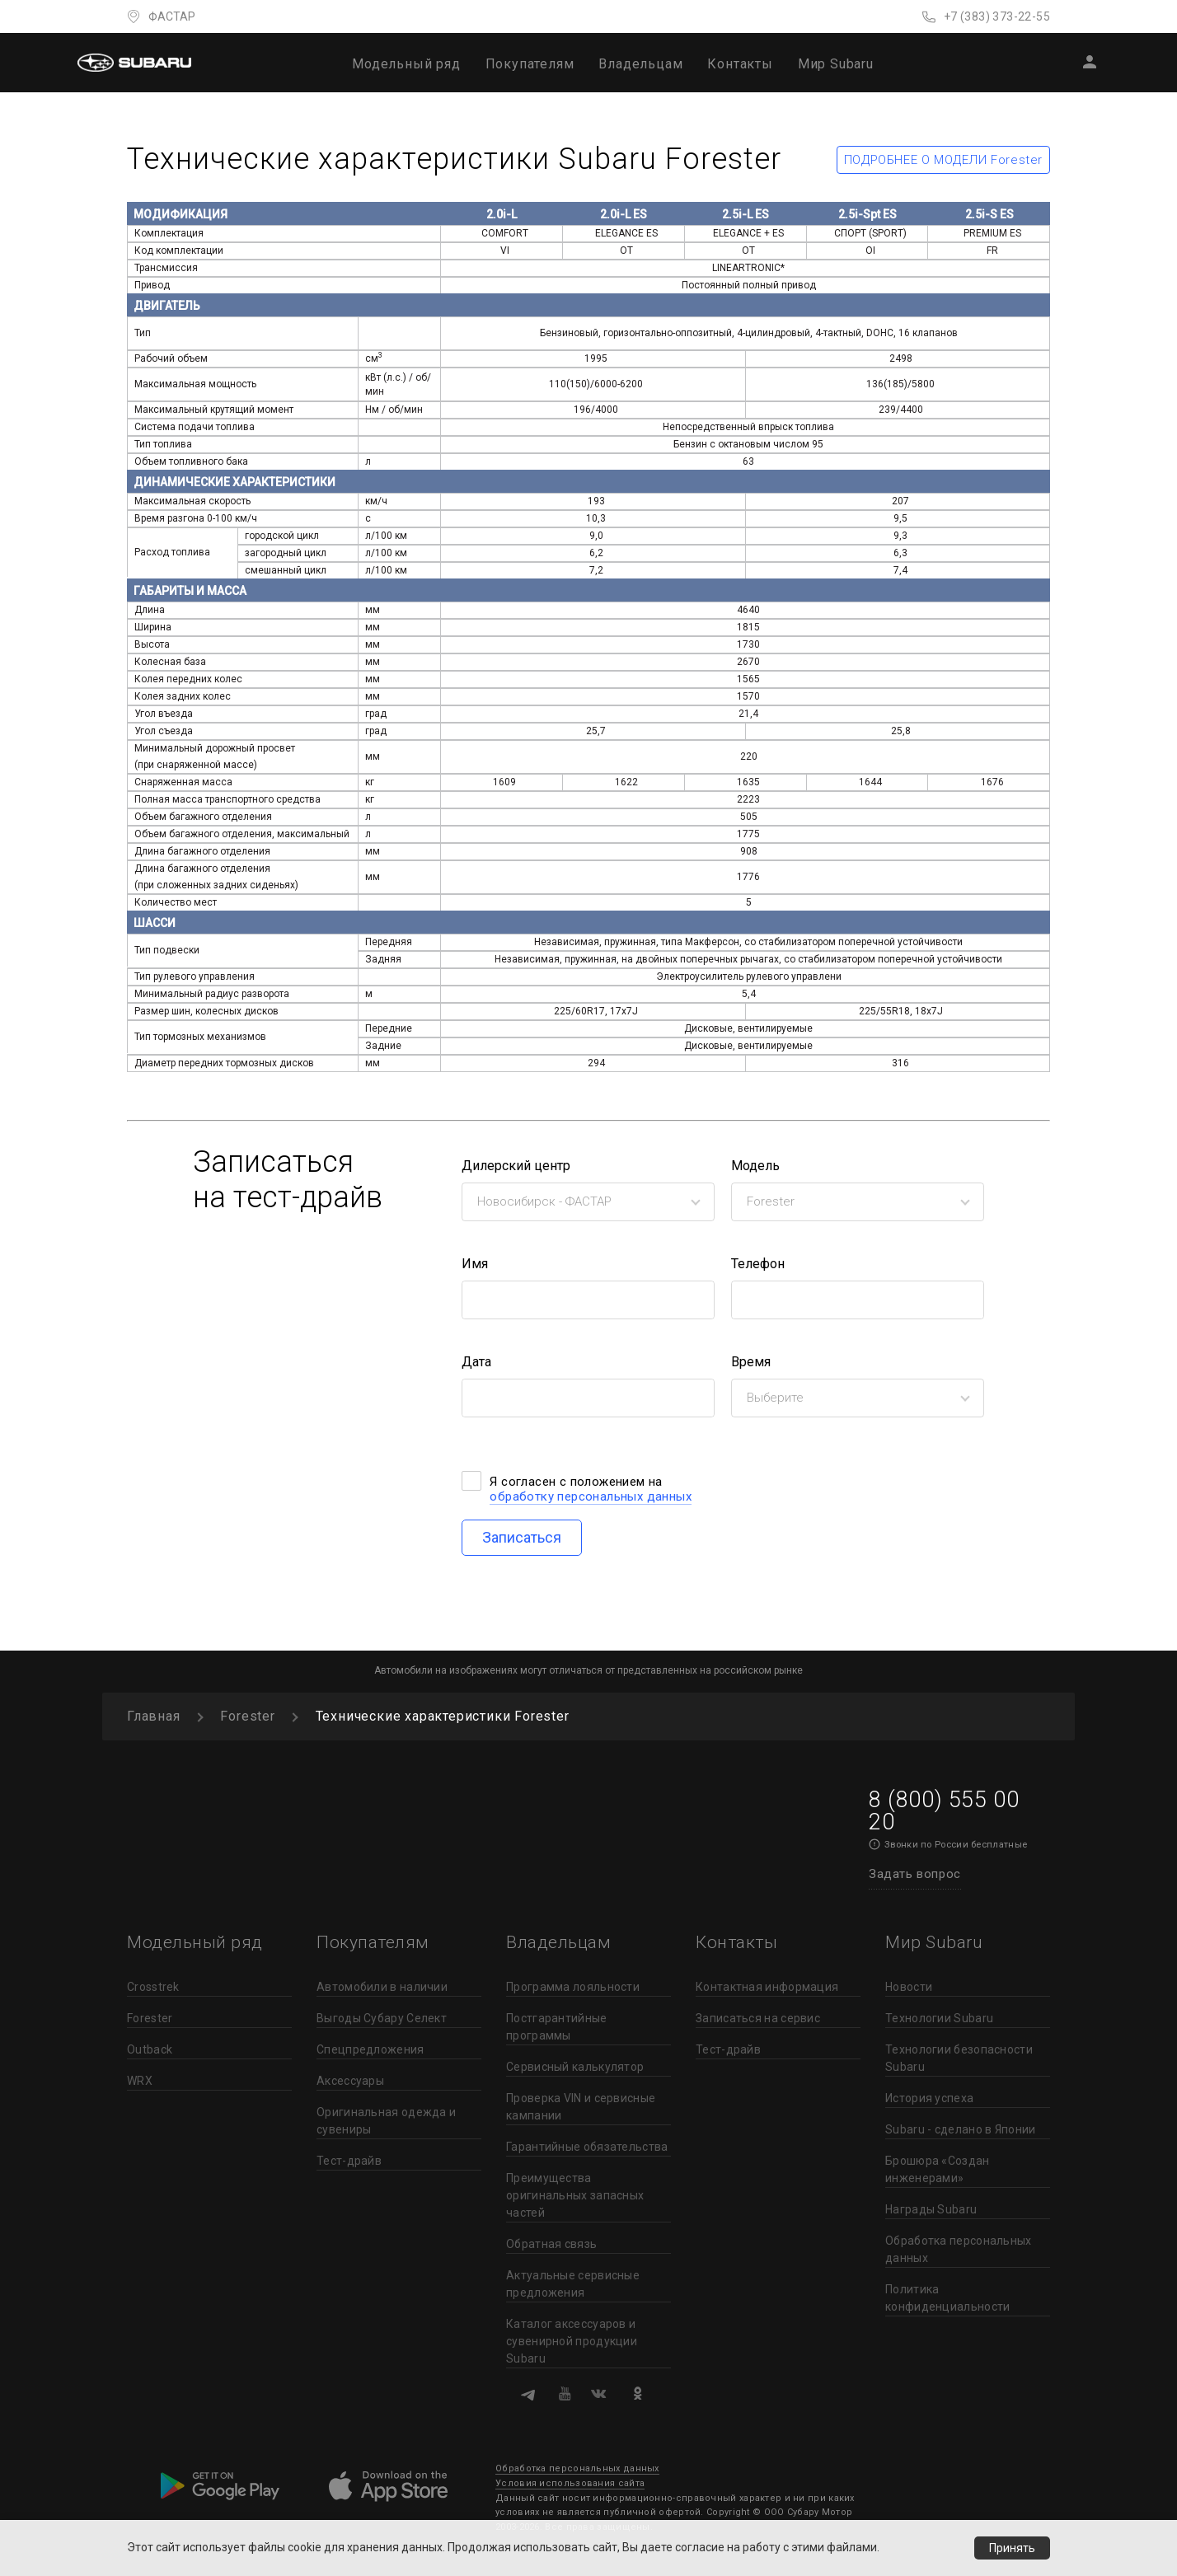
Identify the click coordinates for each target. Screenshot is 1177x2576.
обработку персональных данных (591, 1496)
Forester (149, 2018)
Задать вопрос (915, 1873)
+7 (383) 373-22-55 (997, 16)
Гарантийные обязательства (587, 2146)
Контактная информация (767, 1986)
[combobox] (588, 1202)
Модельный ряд (406, 64)
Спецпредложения (370, 2049)
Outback (149, 2049)
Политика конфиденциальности (947, 2298)
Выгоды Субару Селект (382, 2018)
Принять (1012, 2548)
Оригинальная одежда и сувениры (386, 2120)
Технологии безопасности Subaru (959, 2058)
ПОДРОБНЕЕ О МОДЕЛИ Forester (943, 159)
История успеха (929, 2098)
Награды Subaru (931, 2209)
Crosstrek (153, 1986)
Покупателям (529, 64)
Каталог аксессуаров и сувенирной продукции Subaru (571, 2341)
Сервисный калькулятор (575, 2066)
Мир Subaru (836, 64)
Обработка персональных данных (958, 2249)
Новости (908, 1986)
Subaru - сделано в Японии (960, 2129)
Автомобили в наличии (382, 1986)
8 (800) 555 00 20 (944, 1811)
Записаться (521, 1537)
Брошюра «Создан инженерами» (937, 2169)
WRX (139, 2080)
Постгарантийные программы (556, 2027)
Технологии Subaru (939, 2018)
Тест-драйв (349, 2160)
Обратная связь (551, 2243)
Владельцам (640, 64)
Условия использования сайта (570, 2483)
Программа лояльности (573, 1986)
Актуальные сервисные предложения (573, 2284)
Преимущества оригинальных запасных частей (575, 2195)
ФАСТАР (171, 16)
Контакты (739, 64)
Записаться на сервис (758, 2018)
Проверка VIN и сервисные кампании (580, 2106)
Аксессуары (350, 2080)
